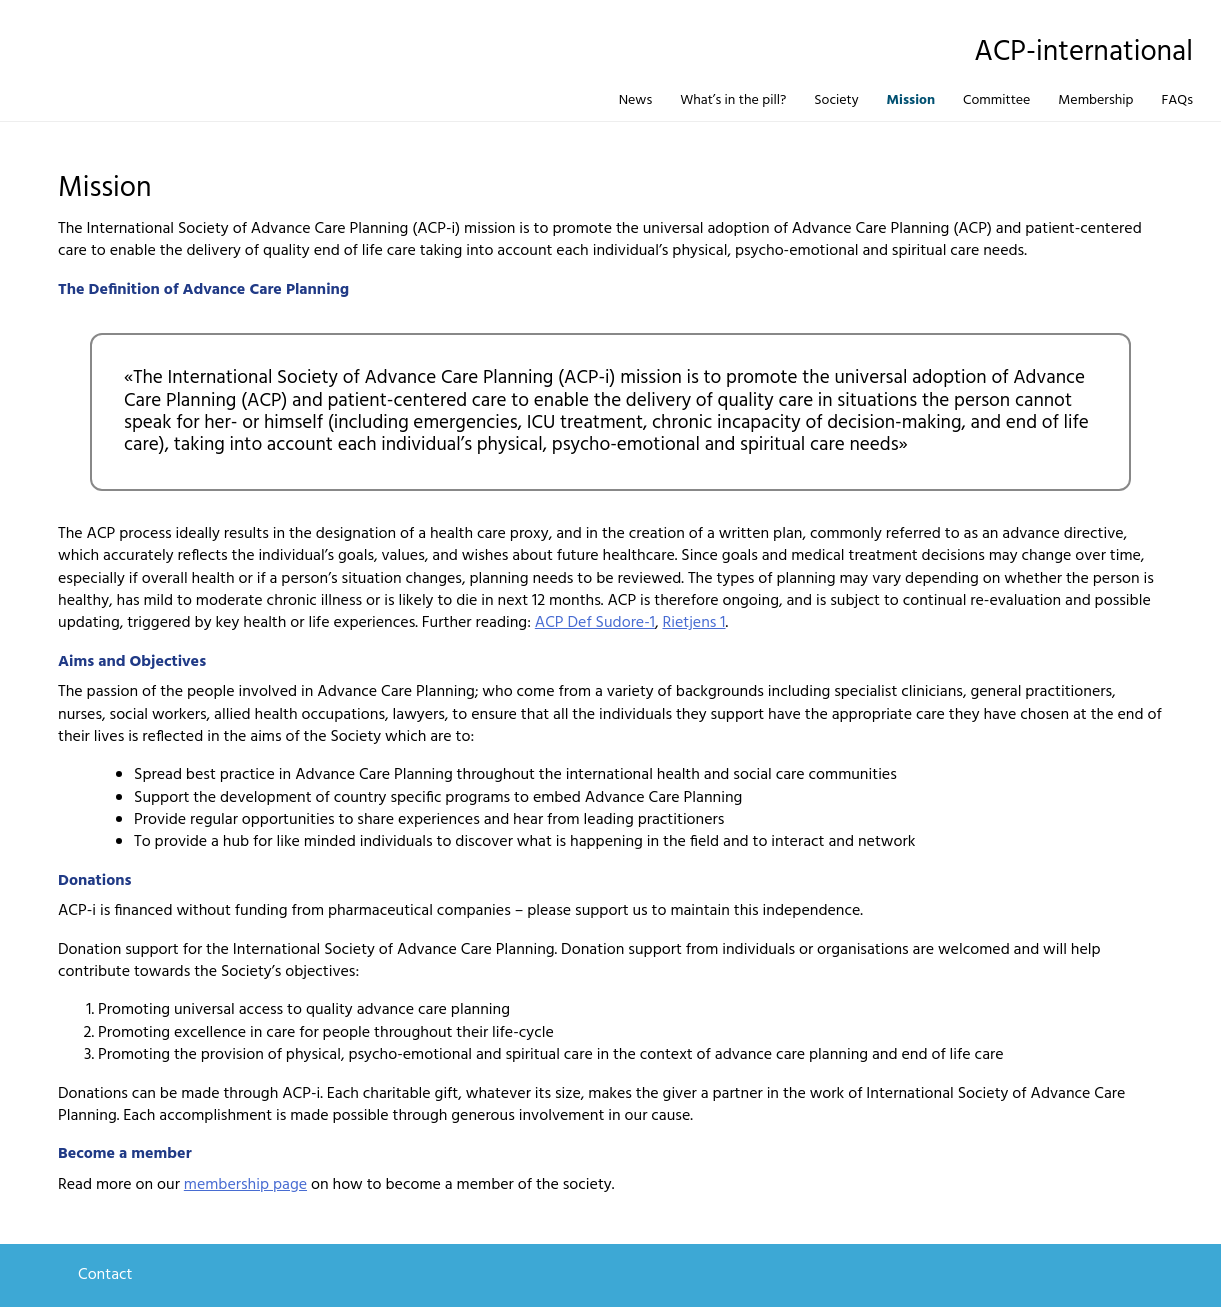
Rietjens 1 (693, 623)
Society (836, 100)
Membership (1095, 100)
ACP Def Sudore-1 (595, 623)
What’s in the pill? (733, 100)
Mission (911, 100)
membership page (245, 1185)
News (636, 100)
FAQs (1177, 100)
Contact (105, 1275)
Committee (996, 100)
